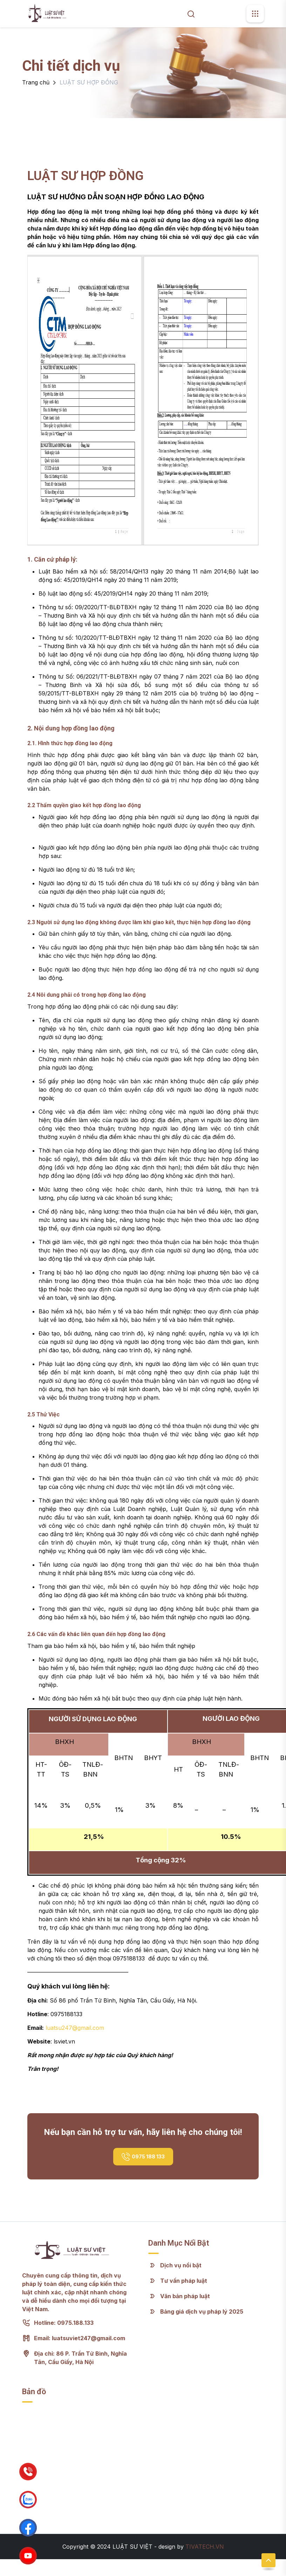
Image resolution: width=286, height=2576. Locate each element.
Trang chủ (35, 82)
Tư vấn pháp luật (183, 2280)
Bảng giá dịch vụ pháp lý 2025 (201, 2311)
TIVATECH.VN (204, 2546)
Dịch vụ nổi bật (181, 2265)
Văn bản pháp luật (185, 2296)
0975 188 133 (143, 2156)
